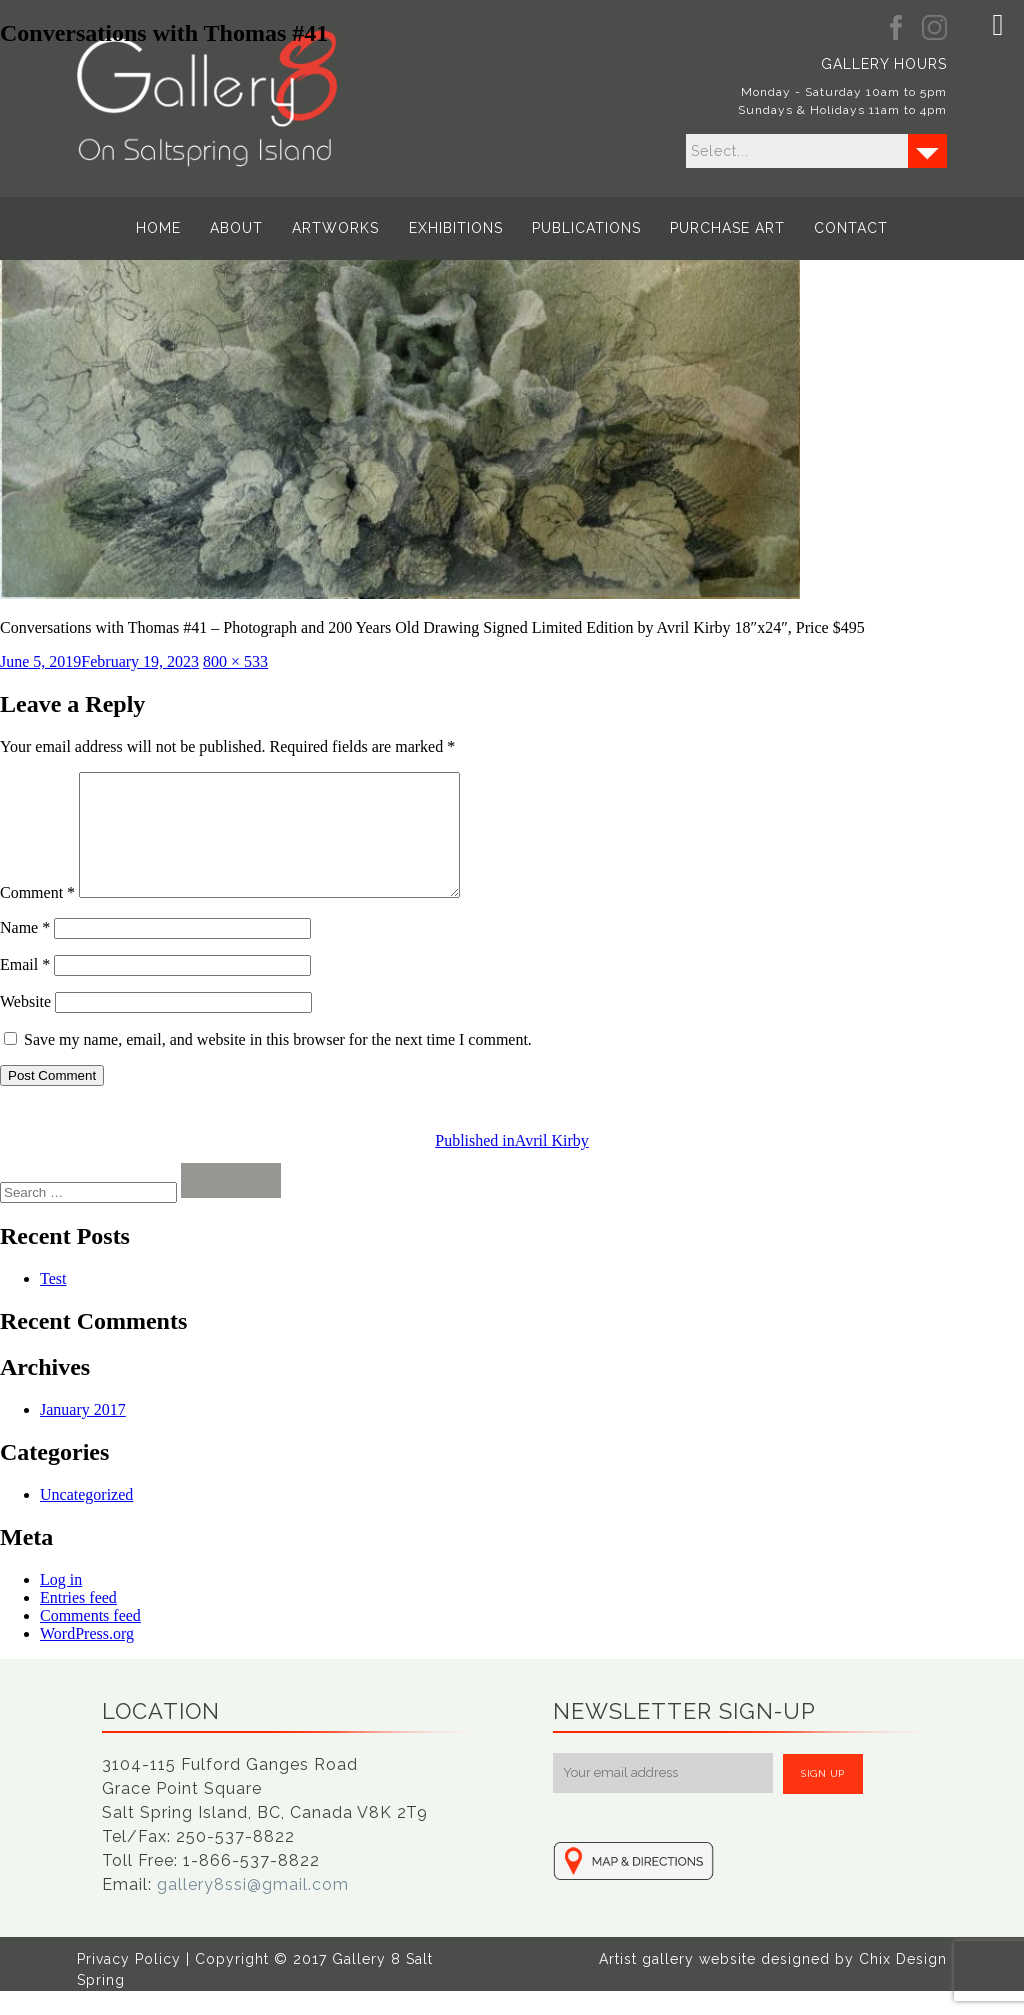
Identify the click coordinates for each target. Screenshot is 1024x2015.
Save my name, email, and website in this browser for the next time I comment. (278, 1063)
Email (25, 988)
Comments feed (90, 1639)
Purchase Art (727, 228)
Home (159, 228)
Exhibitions (456, 228)
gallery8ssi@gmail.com (253, 1908)
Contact (851, 228)
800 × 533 (235, 661)
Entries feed (78, 1621)
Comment (37, 916)
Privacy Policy (129, 1983)
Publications (586, 228)
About (237, 228)
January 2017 (83, 1433)
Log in (61, 1603)
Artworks (336, 228)
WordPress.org (87, 1657)
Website (25, 1025)
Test (53, 1302)
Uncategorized (86, 1518)
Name (25, 951)
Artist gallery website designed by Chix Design (773, 1983)
